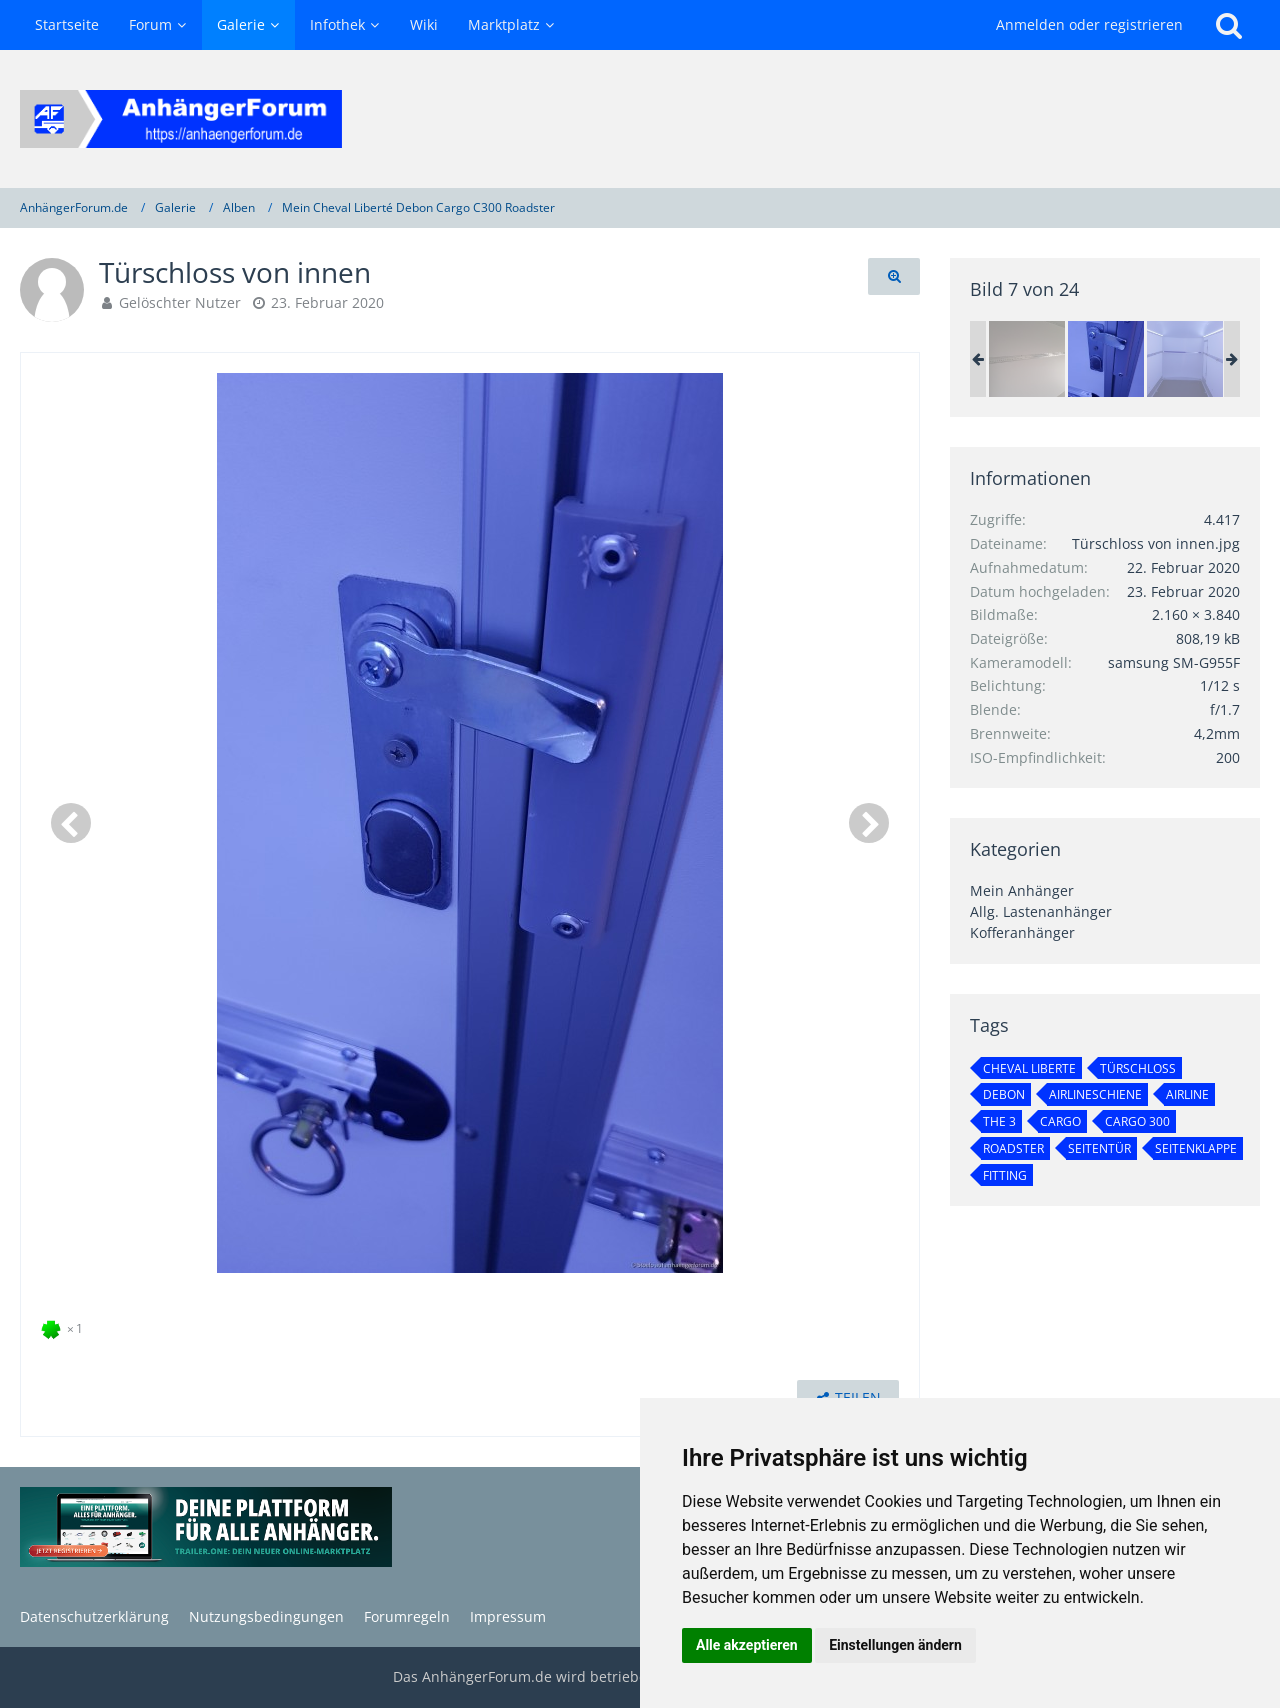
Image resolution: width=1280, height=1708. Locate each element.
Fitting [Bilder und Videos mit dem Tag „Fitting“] (1005, 1175)
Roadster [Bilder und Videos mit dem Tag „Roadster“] (1013, 1148)
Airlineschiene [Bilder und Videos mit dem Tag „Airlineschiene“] (1095, 1094)
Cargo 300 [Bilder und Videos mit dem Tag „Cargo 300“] (1137, 1121)
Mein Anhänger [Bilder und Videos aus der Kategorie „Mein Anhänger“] (1022, 890)
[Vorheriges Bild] (71, 823)
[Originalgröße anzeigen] (894, 276)
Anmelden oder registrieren (1089, 24)
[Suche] (1229, 25)
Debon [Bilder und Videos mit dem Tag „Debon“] (1004, 1094)
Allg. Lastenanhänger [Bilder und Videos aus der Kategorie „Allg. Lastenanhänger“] (1041, 911)
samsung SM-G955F (1174, 662)
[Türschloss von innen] (1106, 359)
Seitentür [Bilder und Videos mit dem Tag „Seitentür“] (1099, 1148)
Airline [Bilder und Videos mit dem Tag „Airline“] (1187, 1094)
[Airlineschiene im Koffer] (1027, 359)
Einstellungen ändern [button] (895, 1645)
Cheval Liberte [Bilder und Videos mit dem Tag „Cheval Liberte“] (1029, 1068)
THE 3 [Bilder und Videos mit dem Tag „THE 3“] (999, 1121)
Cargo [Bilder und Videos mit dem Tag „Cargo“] (1060, 1121)
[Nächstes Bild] (869, 823)
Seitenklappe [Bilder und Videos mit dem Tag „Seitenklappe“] (1196, 1148)
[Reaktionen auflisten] (64, 1326)
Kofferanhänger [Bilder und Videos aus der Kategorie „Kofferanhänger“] (1022, 932)
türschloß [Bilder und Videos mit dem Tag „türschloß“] (1138, 1068)
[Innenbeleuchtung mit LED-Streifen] (1185, 359)
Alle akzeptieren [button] (747, 1645)
